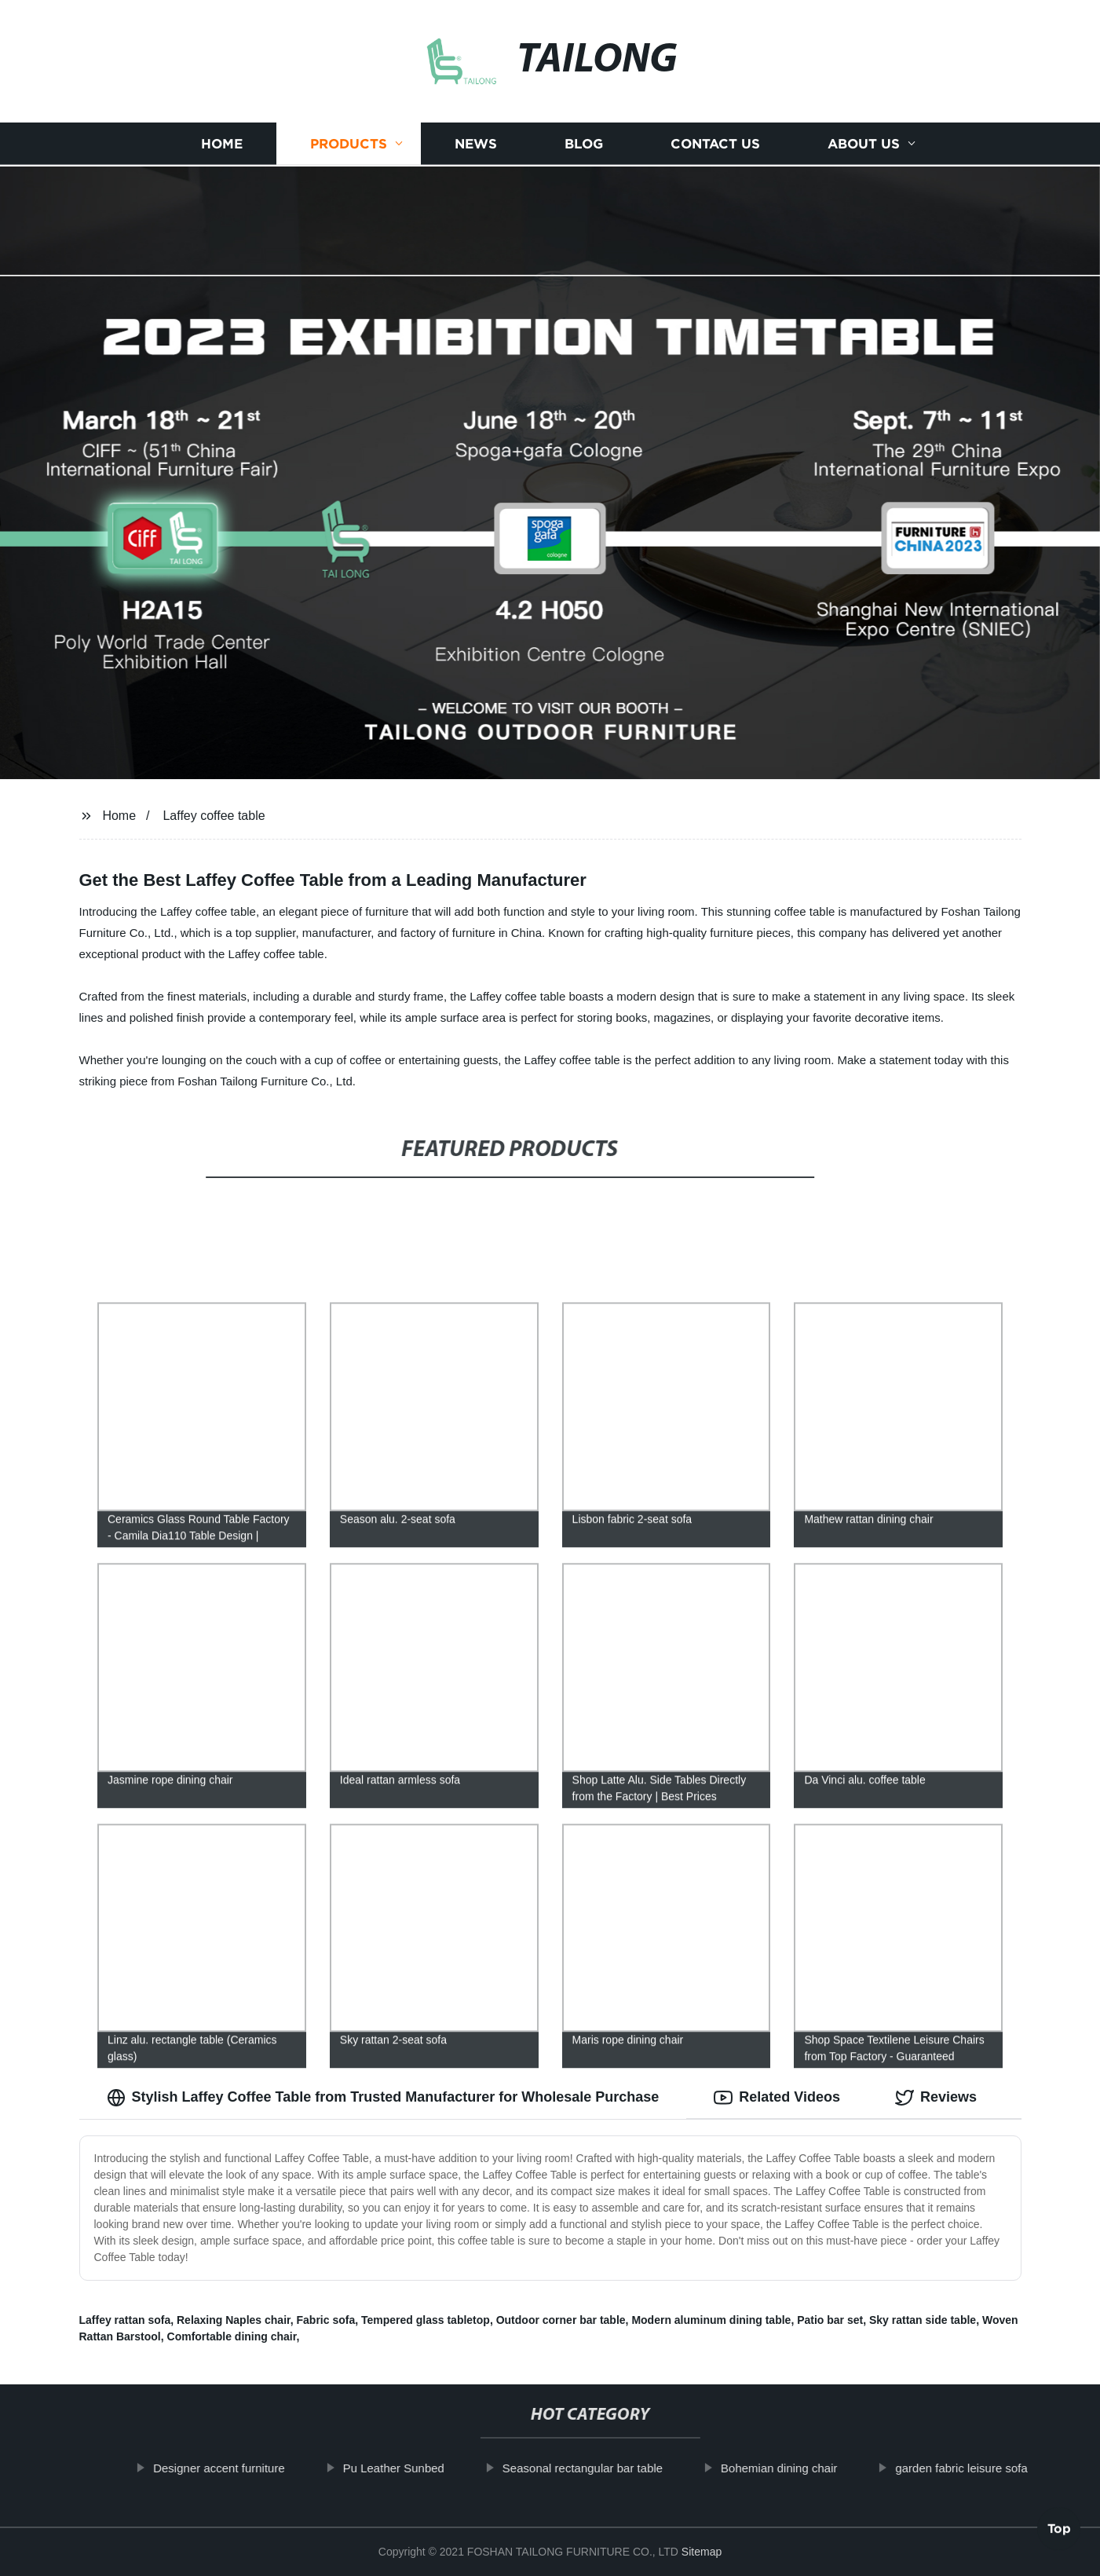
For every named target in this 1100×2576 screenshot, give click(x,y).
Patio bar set (830, 2320)
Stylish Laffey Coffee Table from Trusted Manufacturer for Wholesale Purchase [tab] (383, 2097)
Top (1059, 2534)
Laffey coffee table (214, 815)
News (476, 141)
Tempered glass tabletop (425, 2320)
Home (222, 141)
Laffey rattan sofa (125, 2320)
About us (864, 141)
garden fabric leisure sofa (972, 2468)
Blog (584, 141)
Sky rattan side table (922, 2320)
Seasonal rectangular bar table (593, 2468)
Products (348, 141)
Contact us (715, 141)
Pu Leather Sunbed (404, 2468)
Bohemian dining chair (790, 2468)
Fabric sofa (326, 2320)
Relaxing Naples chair (234, 2320)
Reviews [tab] (936, 2097)
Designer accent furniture (230, 2468)
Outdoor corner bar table (561, 2320)
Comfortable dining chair (232, 2336)
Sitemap (702, 2551)
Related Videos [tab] (777, 2097)
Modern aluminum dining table (711, 2320)
